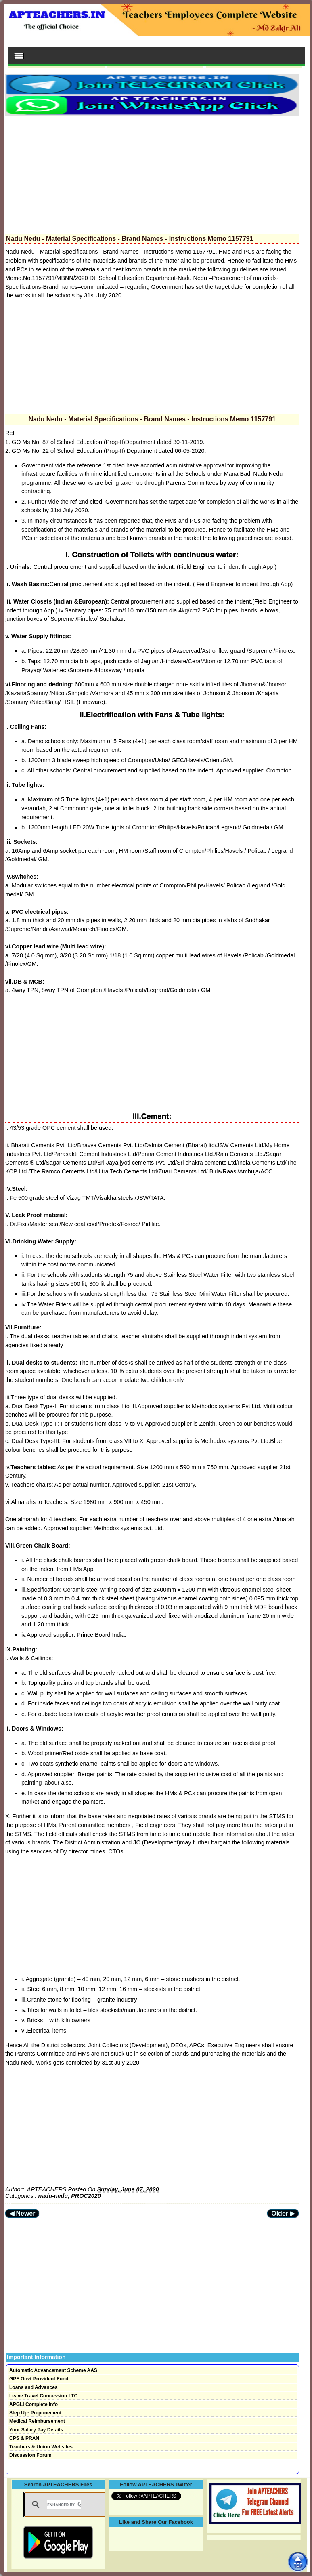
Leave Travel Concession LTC (43, 2396)
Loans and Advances (33, 2387)
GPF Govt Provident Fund (39, 2379)
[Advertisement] (152, 172)
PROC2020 (86, 2196)
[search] (64, 2504)
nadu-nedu (53, 2196)
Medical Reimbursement (37, 2421)
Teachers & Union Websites (41, 2447)
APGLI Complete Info (33, 2404)
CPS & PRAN (24, 2438)
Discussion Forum (30, 2455)
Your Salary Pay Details (36, 2430)
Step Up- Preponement (35, 2413)
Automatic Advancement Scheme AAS (53, 2370)
